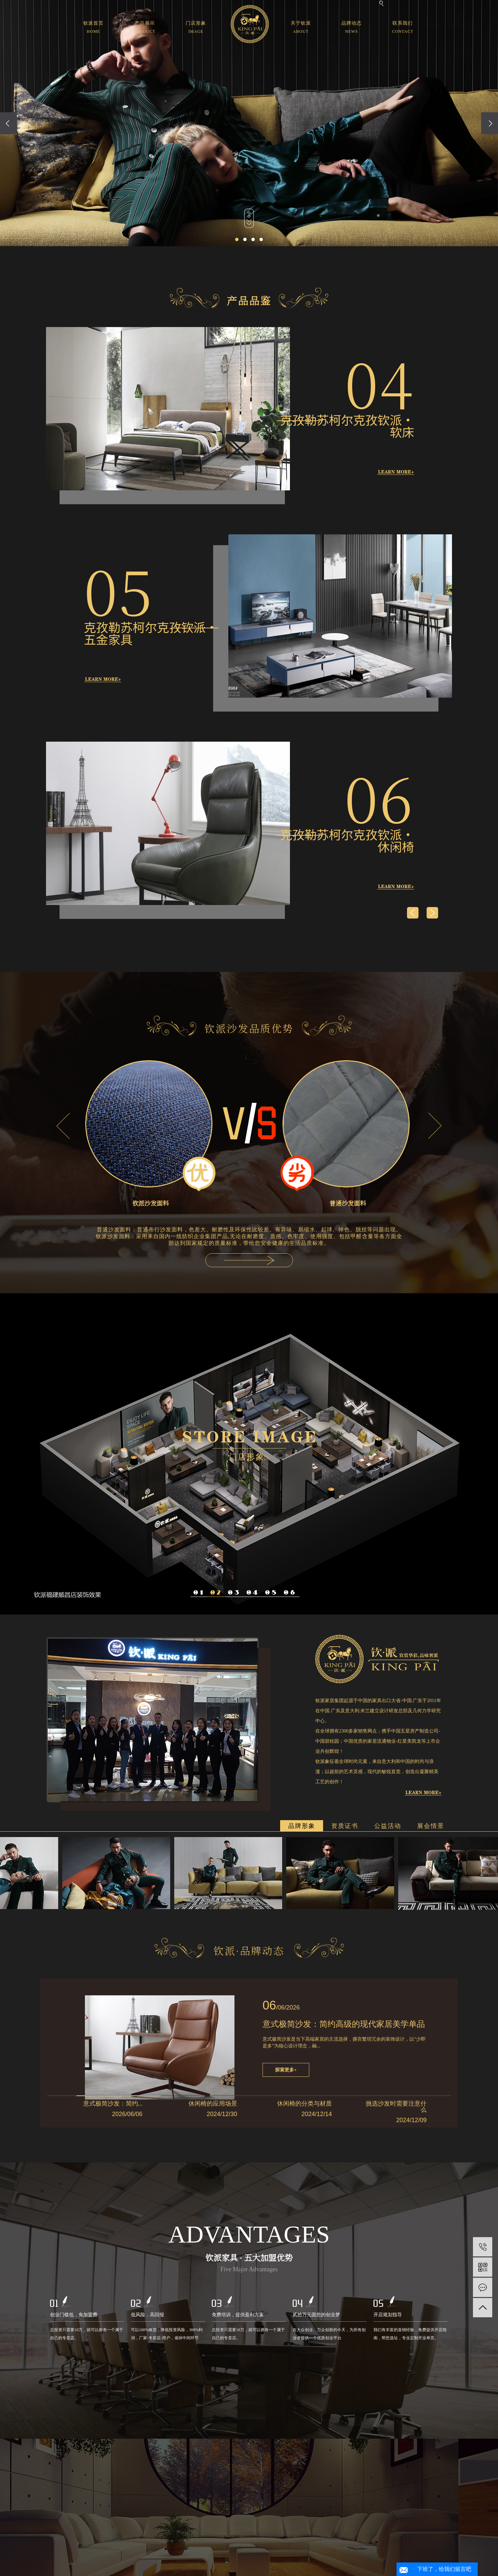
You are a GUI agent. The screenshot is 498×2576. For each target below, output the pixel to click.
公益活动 (387, 1826)
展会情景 (430, 1826)
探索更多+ (286, 2069)
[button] (237, 239)
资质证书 (344, 1826)
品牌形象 (301, 1826)
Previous (63, 1125)
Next (435, 1125)
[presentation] (8, 123)
